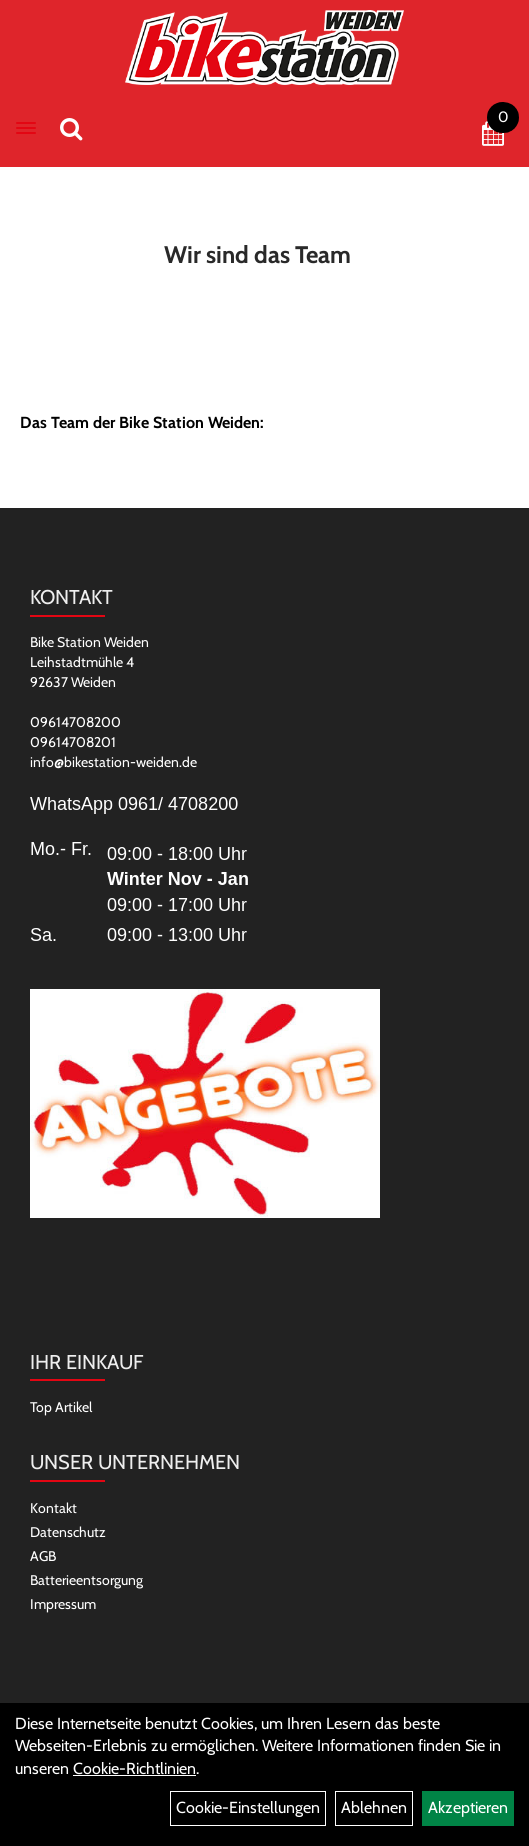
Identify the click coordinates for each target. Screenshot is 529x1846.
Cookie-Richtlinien (134, 1768)
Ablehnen (374, 1807)
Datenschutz (68, 1532)
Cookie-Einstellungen (248, 1807)
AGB (43, 1556)
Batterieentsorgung (86, 1580)
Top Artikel (61, 1407)
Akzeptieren (468, 1807)
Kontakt (53, 1508)
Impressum (63, 1604)
